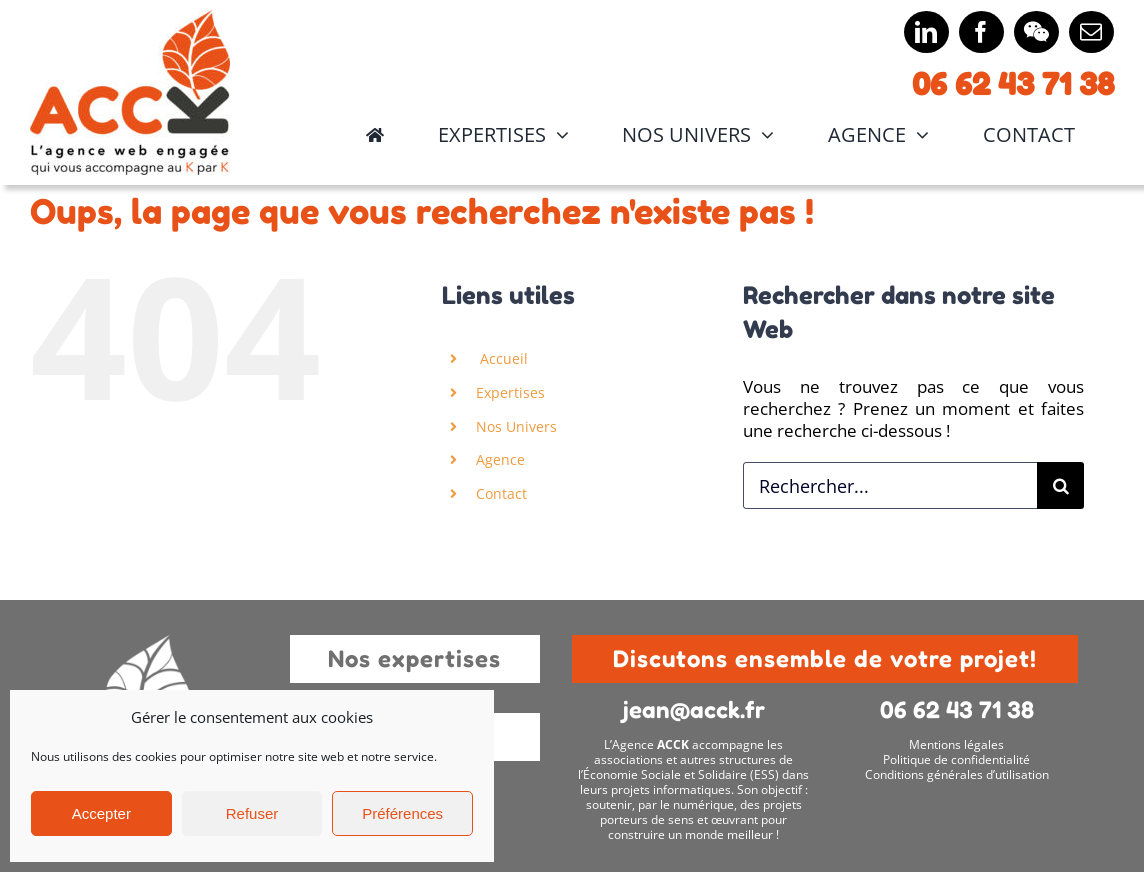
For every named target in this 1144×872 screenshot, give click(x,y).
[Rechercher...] (890, 485)
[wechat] (1036, 32)
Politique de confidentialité (956, 759)
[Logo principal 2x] (130, 18)
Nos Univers (516, 426)
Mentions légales (956, 744)
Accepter (101, 813)
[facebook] (981, 32)
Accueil (502, 358)
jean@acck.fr (694, 709)
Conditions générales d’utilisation (957, 774)
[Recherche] (1060, 485)
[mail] (1091, 32)
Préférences (402, 813)
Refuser (252, 813)
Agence (500, 459)
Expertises (510, 392)
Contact (501, 493)
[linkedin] (926, 32)
